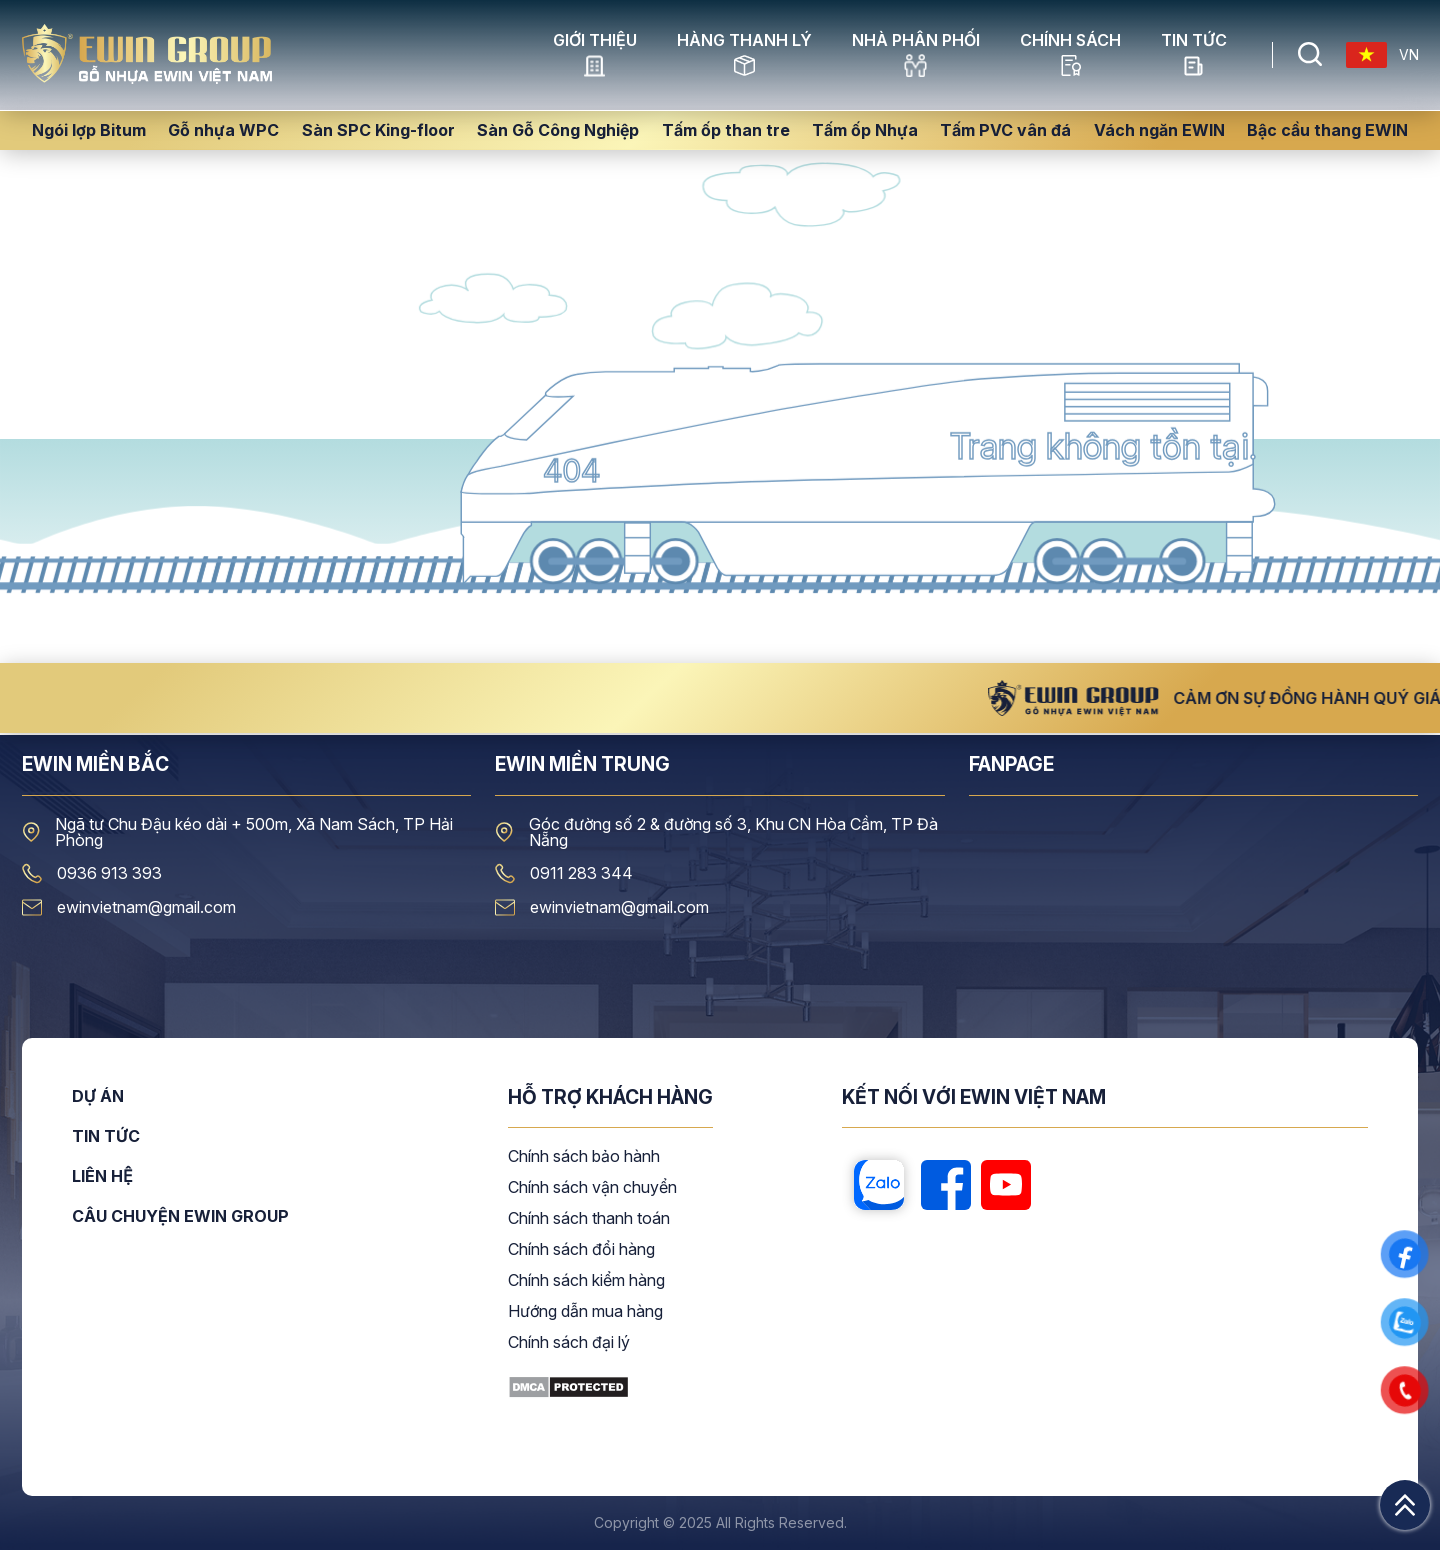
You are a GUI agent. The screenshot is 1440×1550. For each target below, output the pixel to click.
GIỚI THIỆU (595, 55)
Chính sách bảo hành (584, 1157)
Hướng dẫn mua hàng (585, 1312)
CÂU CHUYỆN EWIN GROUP (180, 1216)
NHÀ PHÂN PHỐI (916, 55)
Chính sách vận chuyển (592, 1188)
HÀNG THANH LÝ (744, 55)
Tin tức (1194, 55)
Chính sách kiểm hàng (586, 1281)
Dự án (98, 1097)
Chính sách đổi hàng (581, 1250)
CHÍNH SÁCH (1070, 55)
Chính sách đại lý (569, 1343)
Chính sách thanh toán (589, 1219)
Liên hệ (102, 1177)
